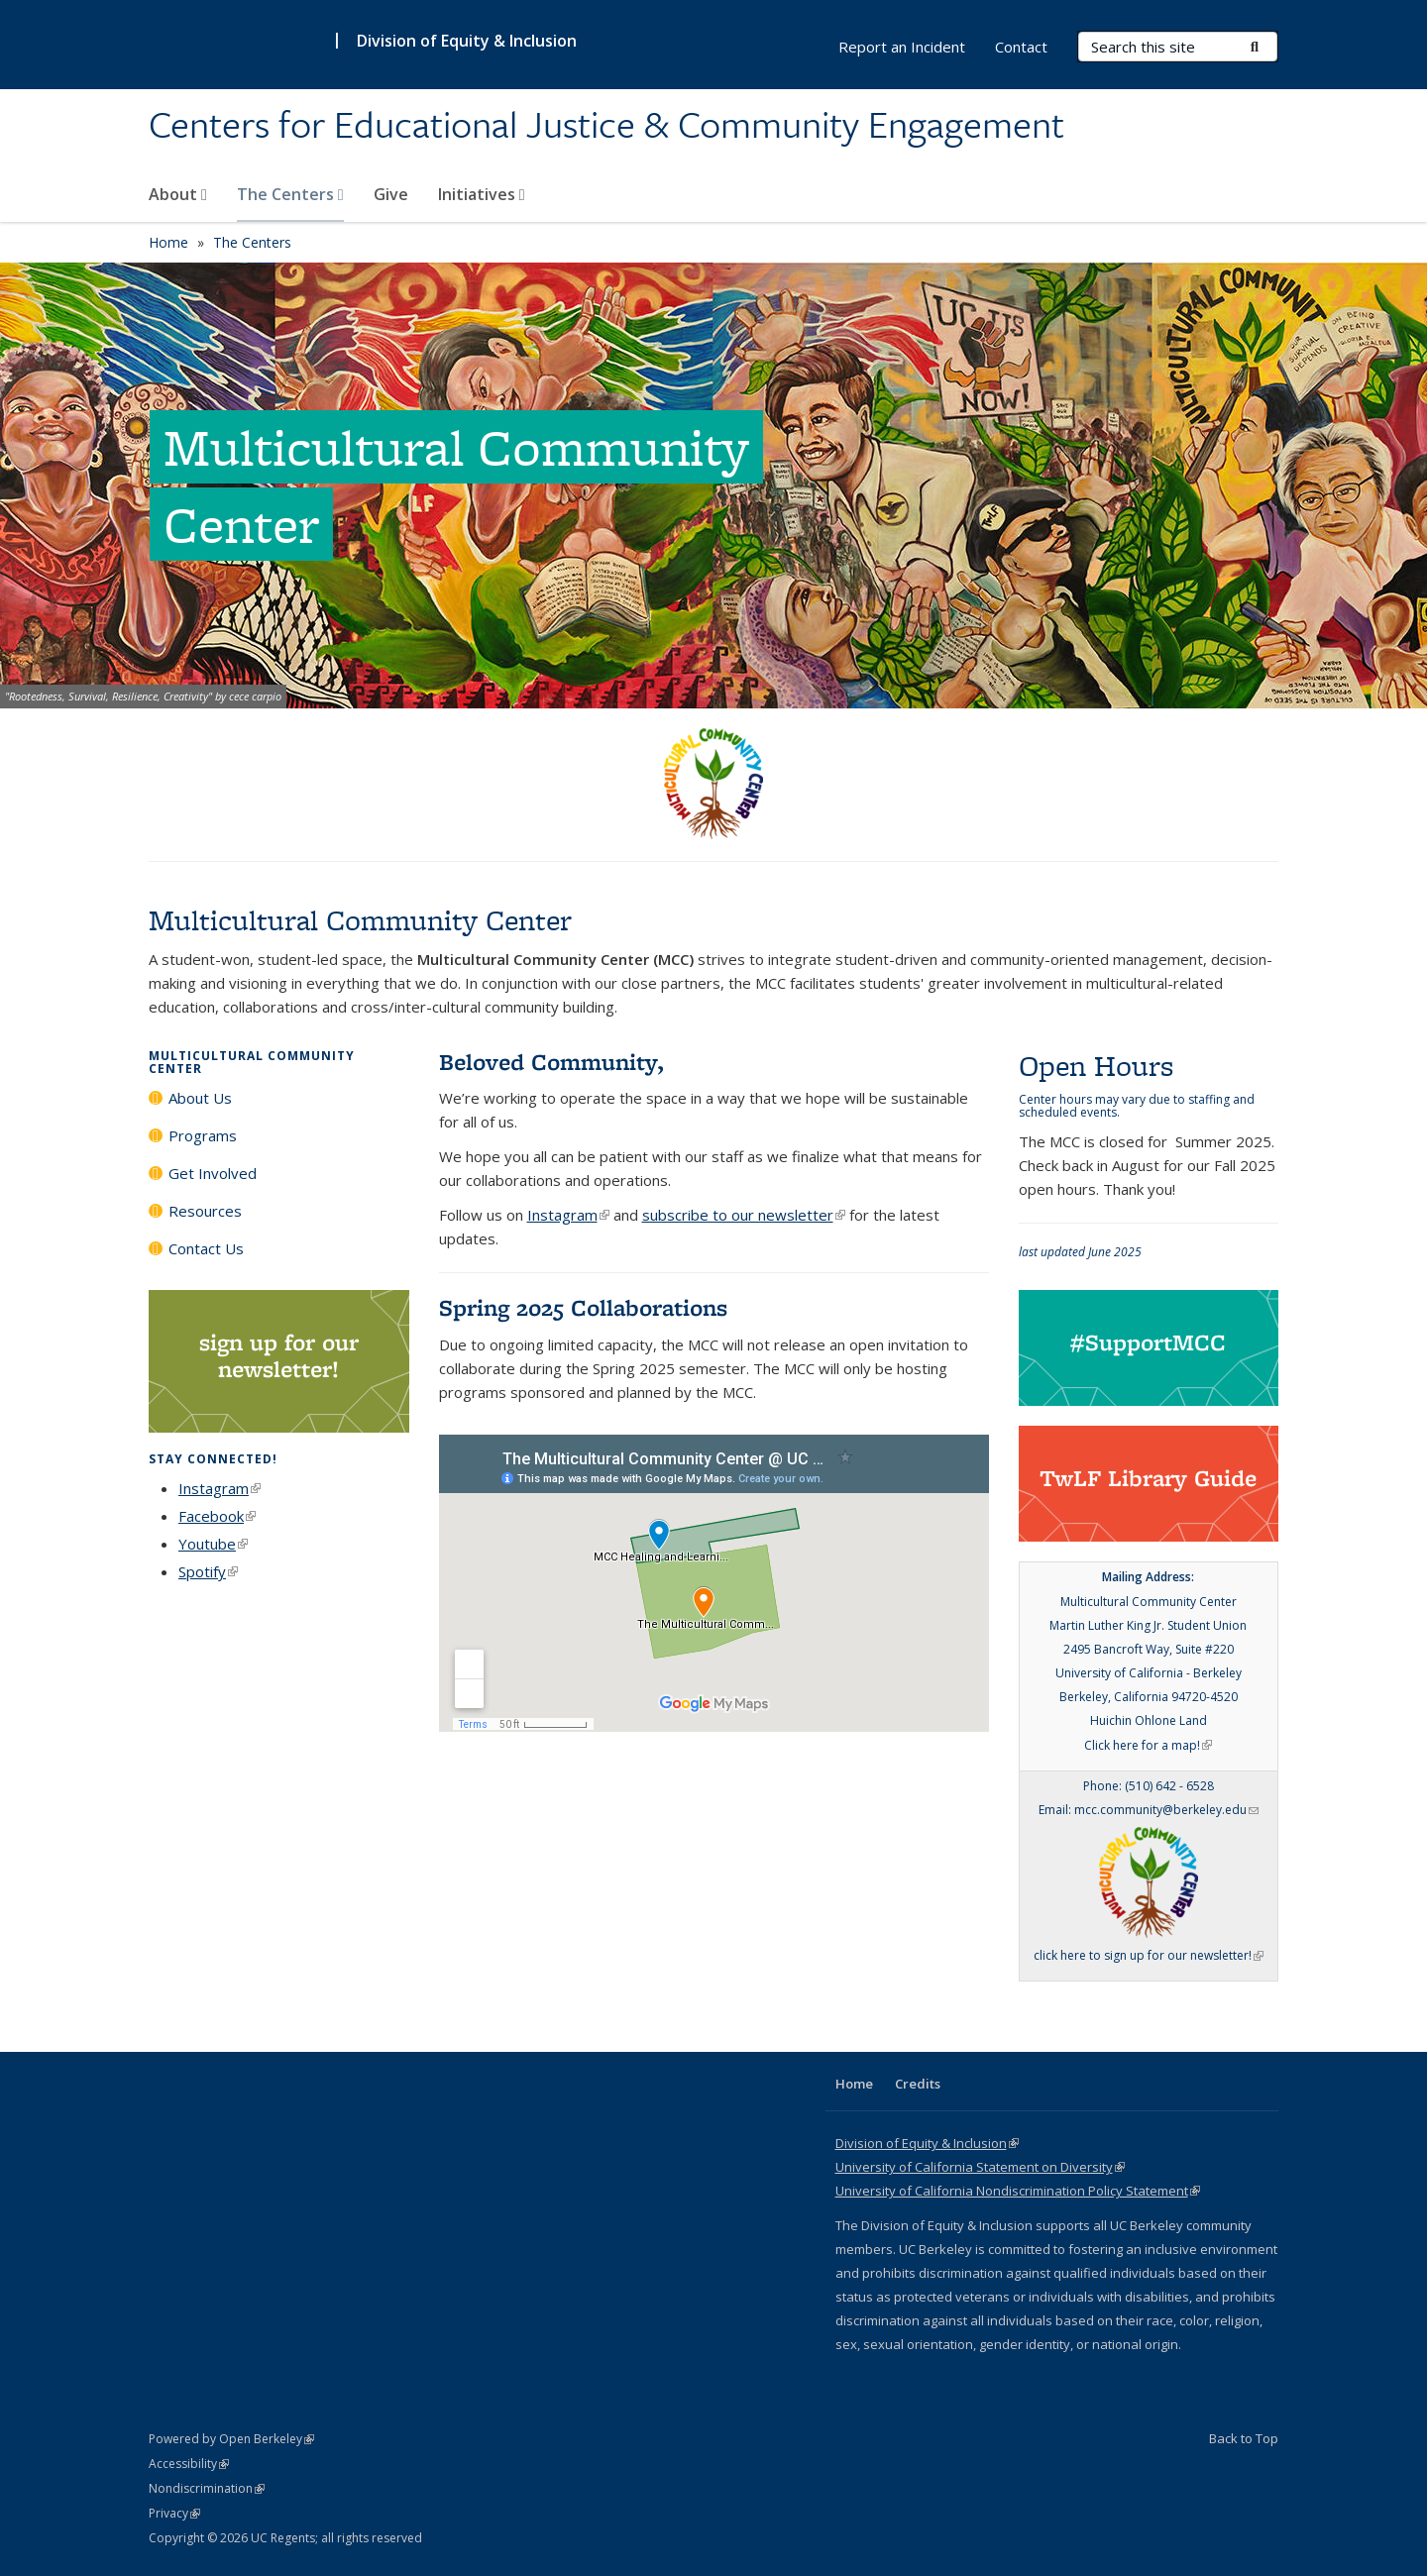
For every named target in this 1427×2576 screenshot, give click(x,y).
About (178, 194)
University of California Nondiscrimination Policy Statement (1017, 2191)
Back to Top (1243, 2438)
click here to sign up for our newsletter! (1148, 1955)
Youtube (213, 1544)
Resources (205, 1211)
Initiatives (481, 194)
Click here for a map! (1148, 1745)
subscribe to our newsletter (743, 1215)
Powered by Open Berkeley (231, 2438)
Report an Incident (901, 46)
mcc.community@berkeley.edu (1166, 1809)
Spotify (208, 1571)
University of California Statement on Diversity (980, 2167)
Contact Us (206, 1248)
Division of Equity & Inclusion (467, 41)
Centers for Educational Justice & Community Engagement (606, 126)
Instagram (219, 1488)
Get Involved (212, 1173)
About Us (200, 1098)
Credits (917, 2084)
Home (168, 242)
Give (391, 194)
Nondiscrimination (207, 2488)
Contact (1021, 46)
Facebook (217, 1516)
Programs (202, 1135)
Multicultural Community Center (252, 1062)
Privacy (174, 2513)
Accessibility (189, 2463)
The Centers (290, 194)
